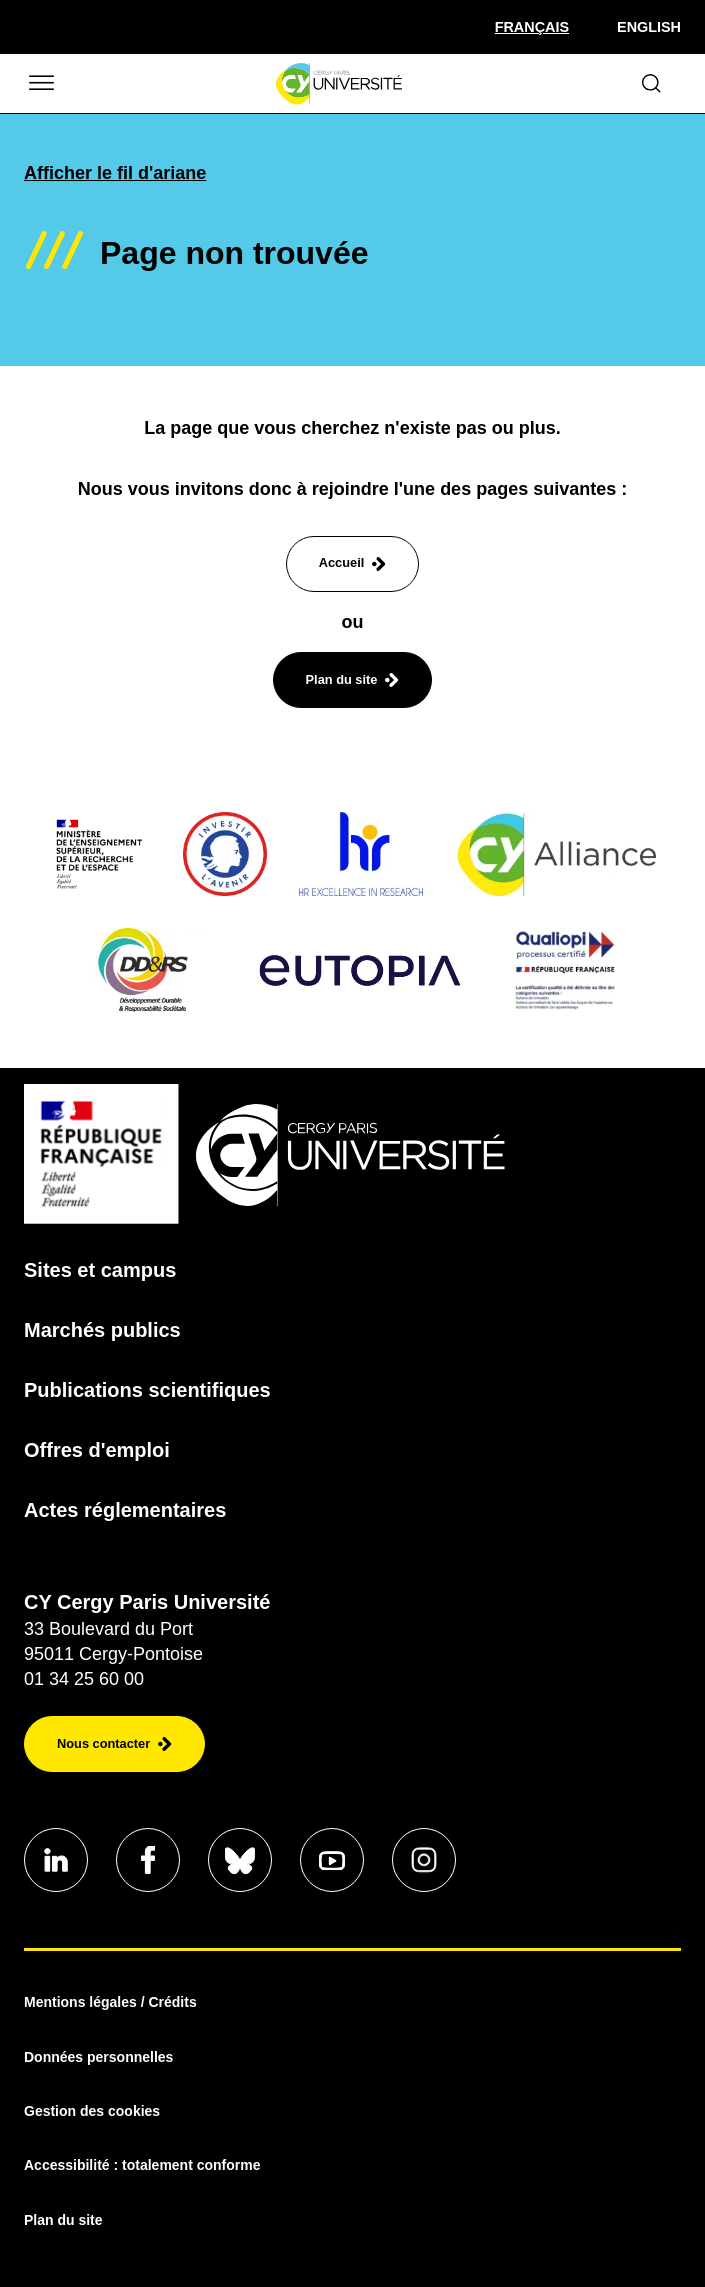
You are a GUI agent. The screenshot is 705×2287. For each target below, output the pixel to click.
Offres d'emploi (97, 1450)
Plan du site (63, 2220)
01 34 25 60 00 (84, 1679)
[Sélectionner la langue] (532, 27)
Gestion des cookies (92, 2111)
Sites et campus (100, 1270)
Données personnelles (98, 2057)
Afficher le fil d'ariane (115, 173)
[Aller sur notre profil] (56, 1860)
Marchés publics (102, 1330)
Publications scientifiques (147, 1390)
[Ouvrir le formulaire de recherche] (651, 83)
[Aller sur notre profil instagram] (424, 1860)
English (649, 27)
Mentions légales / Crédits (110, 2002)
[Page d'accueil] (338, 84)
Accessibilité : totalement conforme (142, 2165)
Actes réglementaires (125, 1510)
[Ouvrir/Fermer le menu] (40, 83)
